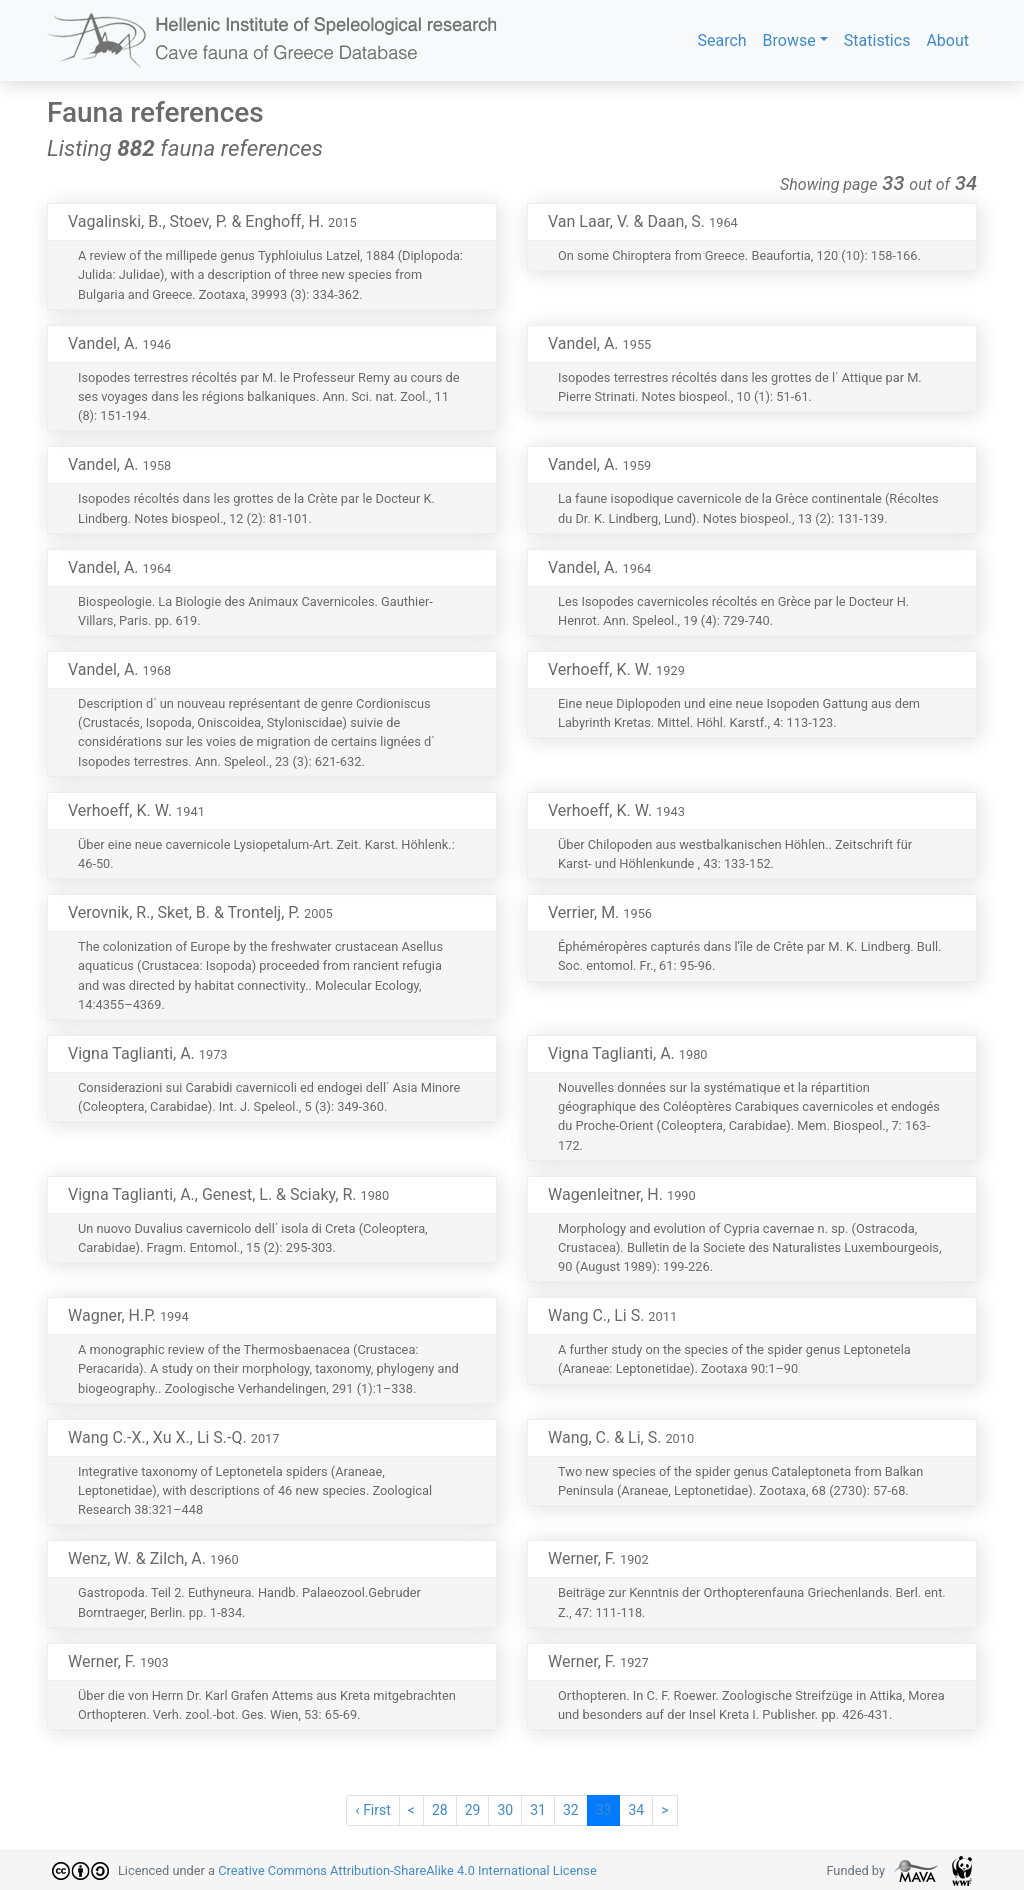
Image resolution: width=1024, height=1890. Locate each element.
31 (538, 1810)
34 (636, 1810)
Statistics (877, 40)
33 (604, 1810)
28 (440, 1810)
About (947, 40)
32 (571, 1810)
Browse (789, 40)
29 (473, 1810)
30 (505, 1810)
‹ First (372, 1810)
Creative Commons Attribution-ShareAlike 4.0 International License (407, 1870)
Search (721, 40)
